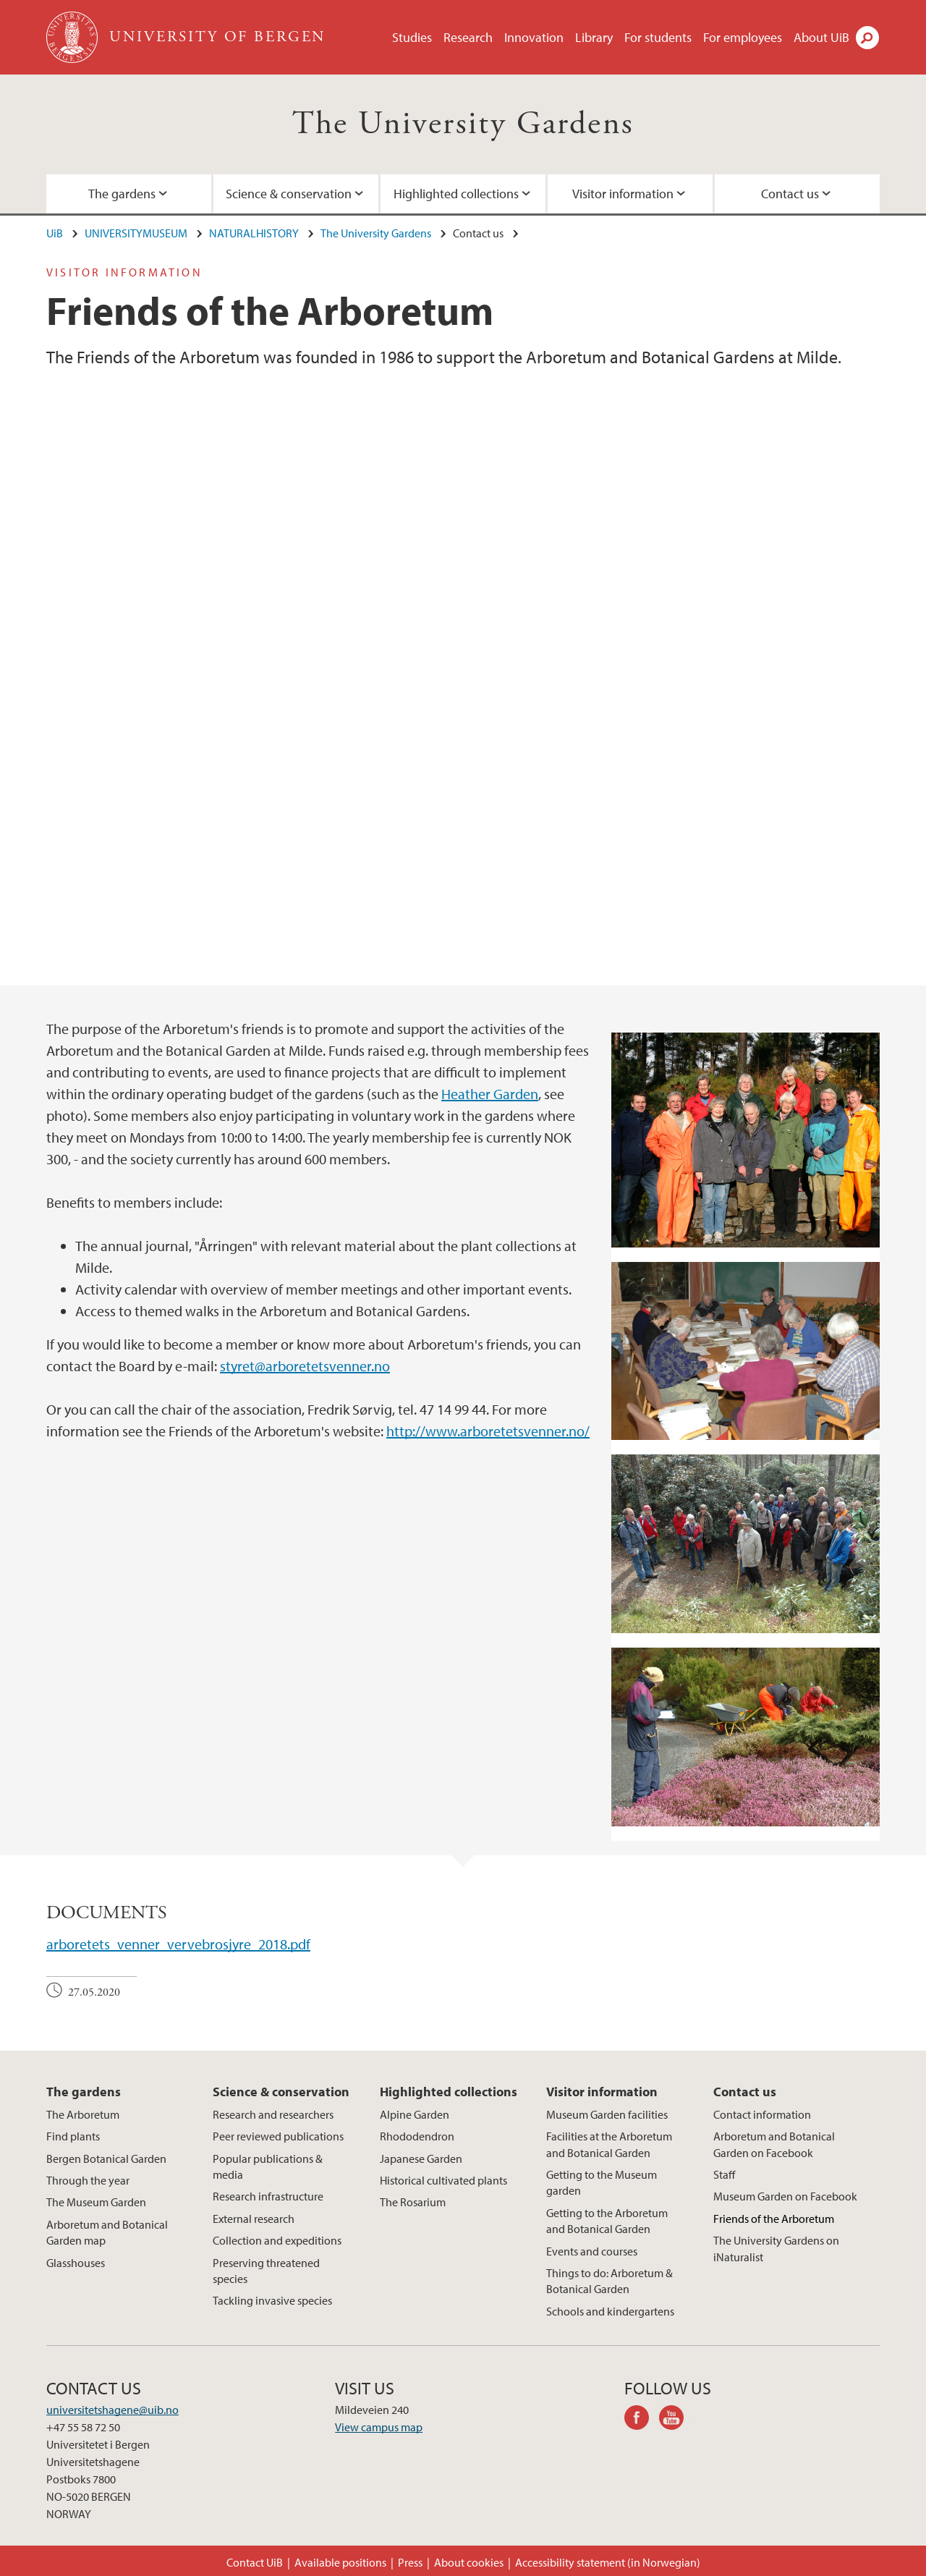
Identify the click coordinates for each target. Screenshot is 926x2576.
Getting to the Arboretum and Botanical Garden (607, 2221)
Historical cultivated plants (443, 2180)
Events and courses (591, 2251)
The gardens (122, 193)
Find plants (73, 2136)
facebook (641, 2419)
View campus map (378, 2427)
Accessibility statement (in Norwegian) (607, 2562)
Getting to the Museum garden (601, 2182)
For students (658, 37)
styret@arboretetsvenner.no (305, 1366)
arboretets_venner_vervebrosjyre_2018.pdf (178, 1944)
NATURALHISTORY (254, 233)
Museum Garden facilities (607, 2114)
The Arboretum (82, 2114)
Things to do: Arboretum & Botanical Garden (609, 2281)
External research (253, 2218)
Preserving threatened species (266, 2270)
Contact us (790, 193)
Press (410, 2562)
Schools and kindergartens (610, 2311)
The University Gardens (463, 124)
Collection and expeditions (277, 2240)
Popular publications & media (268, 2166)
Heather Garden (489, 1094)
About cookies (469, 2562)
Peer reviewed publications (278, 2136)
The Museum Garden (96, 2202)
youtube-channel (676, 2419)
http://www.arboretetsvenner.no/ (488, 1431)
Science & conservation (289, 193)
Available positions (340, 2562)
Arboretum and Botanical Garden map (107, 2232)
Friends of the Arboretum (773, 2218)
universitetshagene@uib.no (112, 2409)
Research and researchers (273, 2114)
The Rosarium (413, 2202)
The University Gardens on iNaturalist (776, 2248)
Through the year (87, 2180)
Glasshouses (75, 2262)
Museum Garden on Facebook (785, 2196)
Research (468, 37)
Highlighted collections (456, 193)
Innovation (534, 37)
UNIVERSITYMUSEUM (136, 233)
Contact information (762, 2114)
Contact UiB (254, 2562)
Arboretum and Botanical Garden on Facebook (774, 2144)
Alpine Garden (414, 2114)
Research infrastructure (268, 2196)
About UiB (821, 37)
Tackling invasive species (272, 2300)
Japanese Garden (421, 2158)
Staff (724, 2174)
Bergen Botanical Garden (106, 2158)
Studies (412, 37)
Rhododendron (417, 2136)
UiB (54, 233)
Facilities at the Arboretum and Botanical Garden (609, 2144)
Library (594, 37)
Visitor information (623, 193)
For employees (742, 37)
